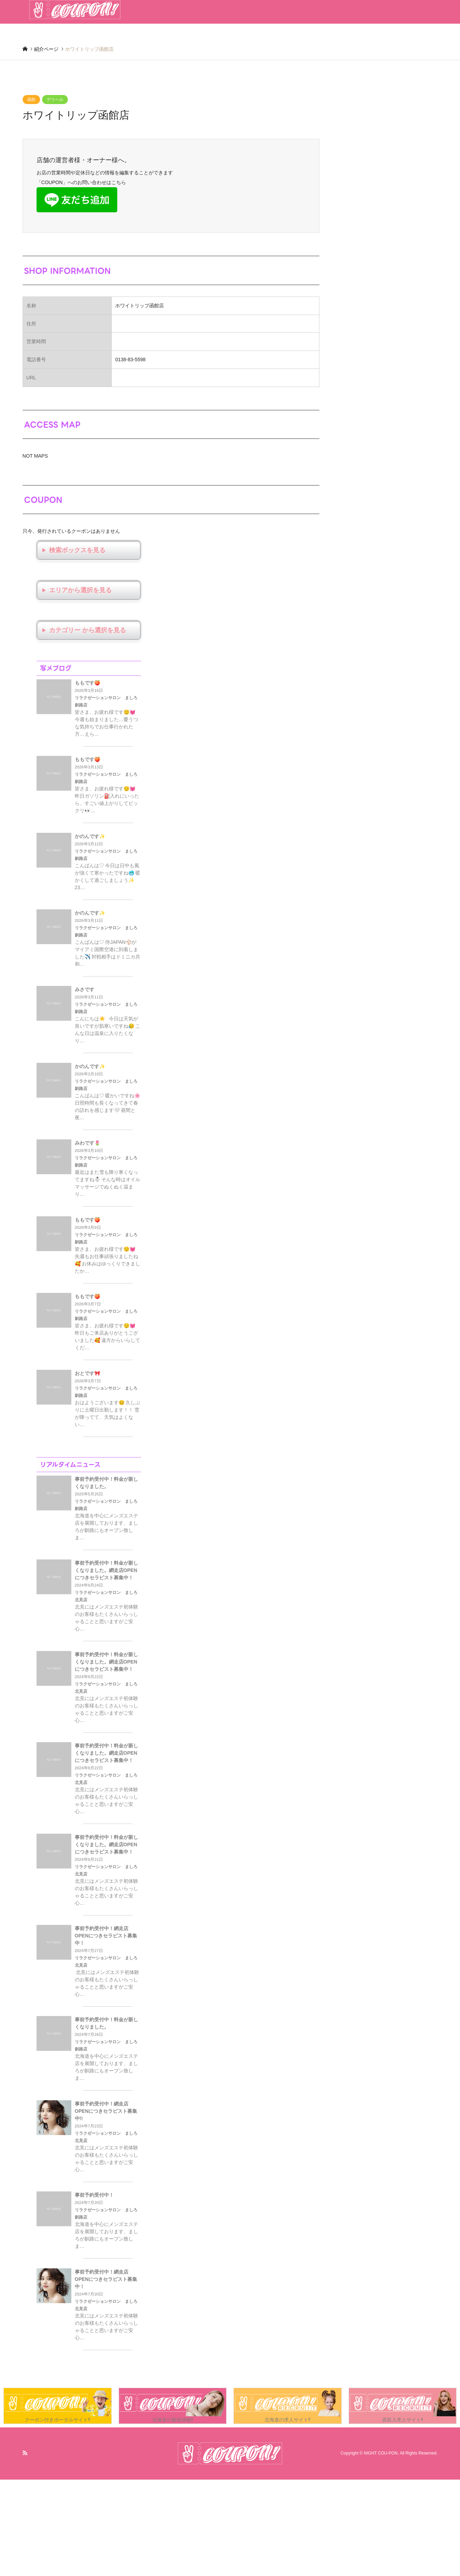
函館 (31, 99)
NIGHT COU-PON (381, 2453)
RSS (25, 2452)
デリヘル (55, 99)
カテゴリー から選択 (78, 630)
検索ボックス (68, 550)
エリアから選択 (71, 590)
